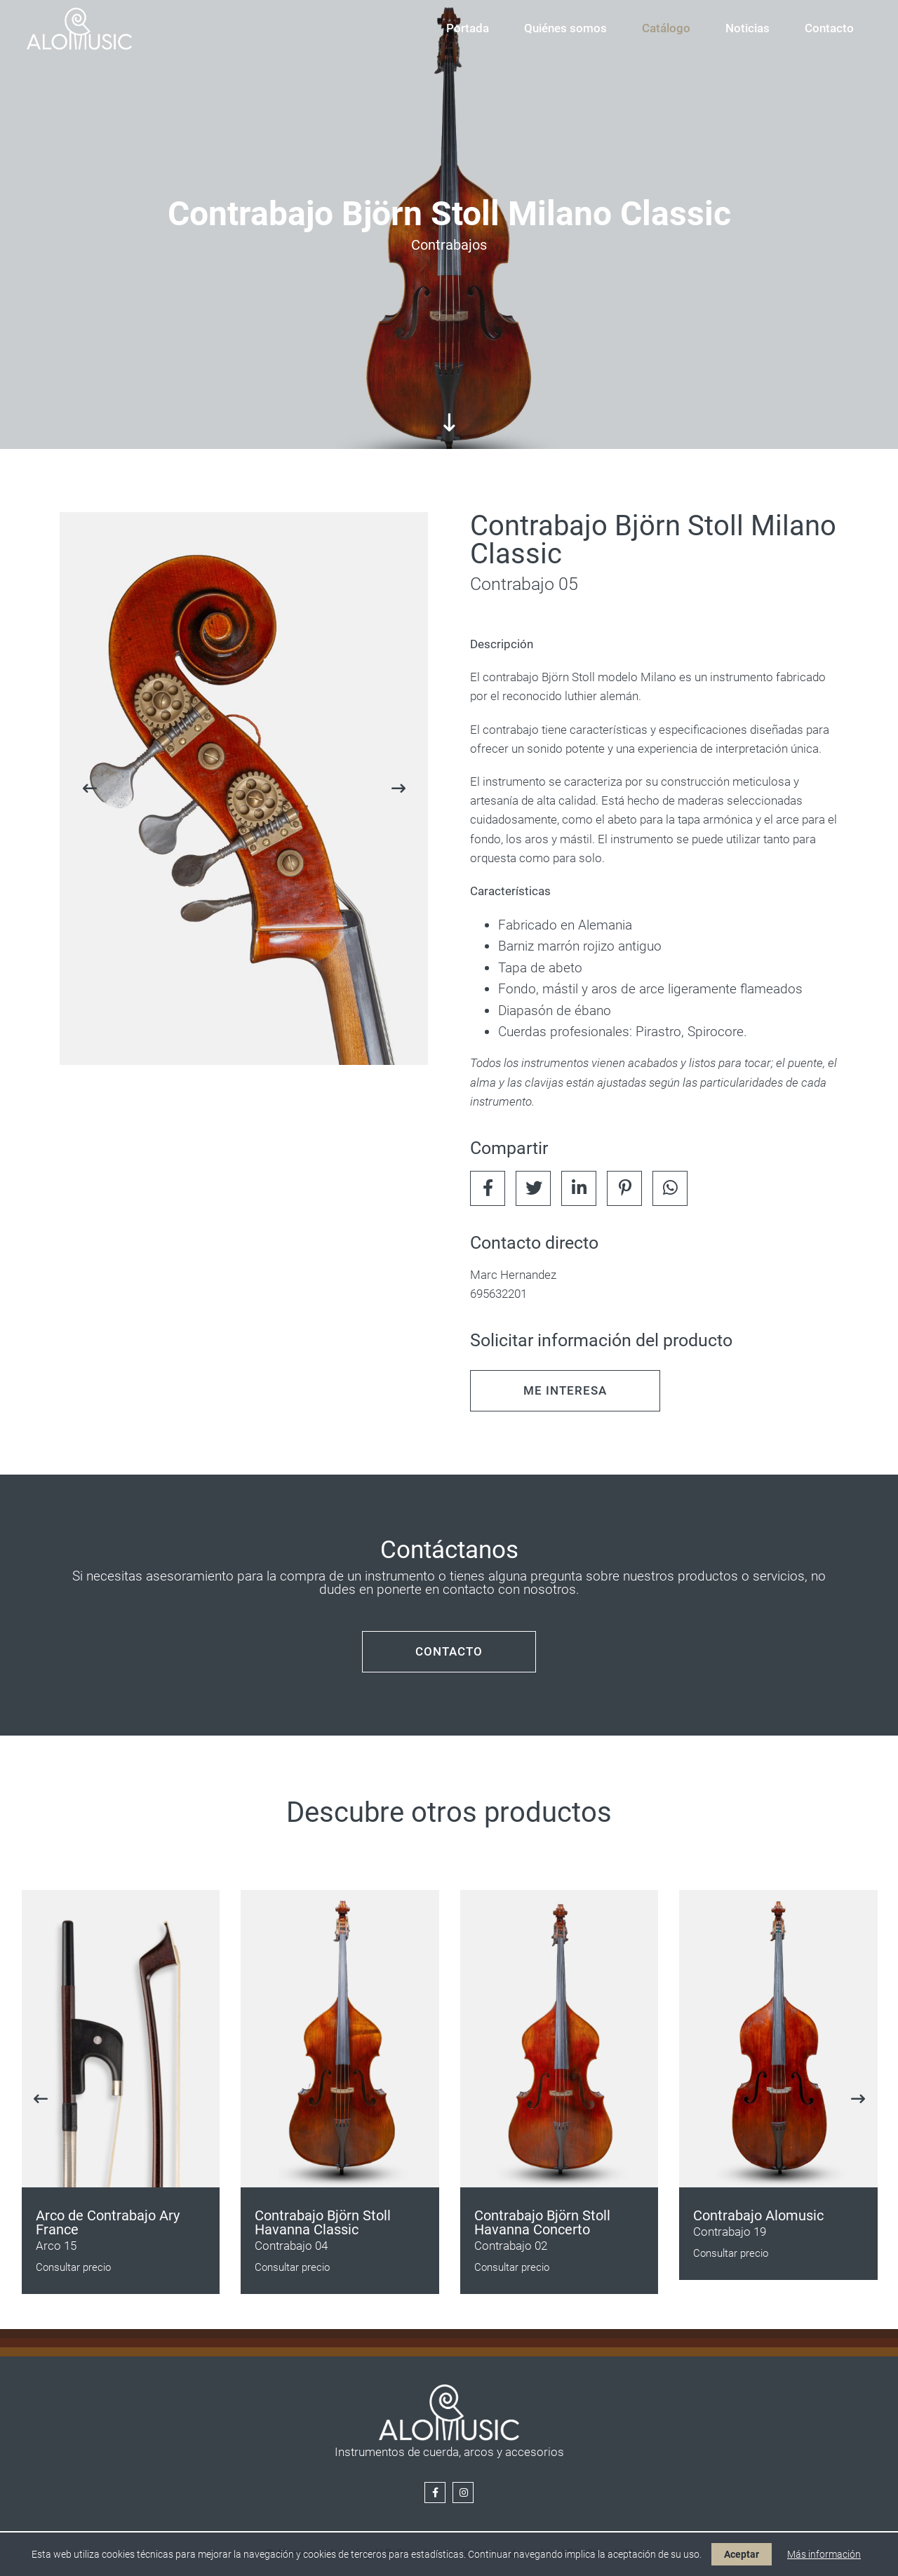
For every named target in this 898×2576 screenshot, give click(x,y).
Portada (467, 28)
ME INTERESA (565, 1390)
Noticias (747, 28)
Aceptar (741, 2554)
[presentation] (89, 788)
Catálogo (666, 28)
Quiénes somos (565, 28)
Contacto (829, 28)
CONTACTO (449, 1651)
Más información (824, 2554)
